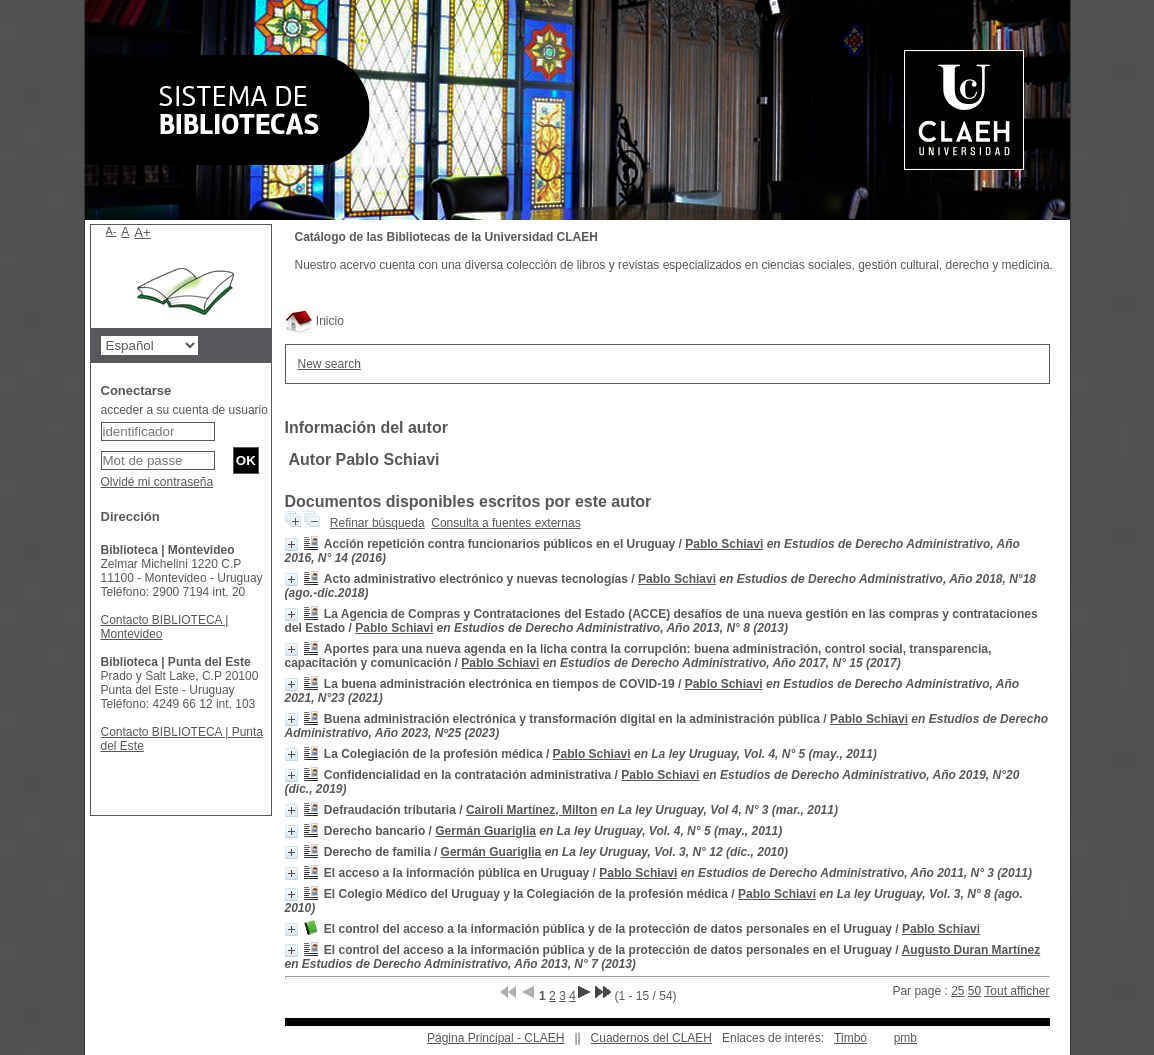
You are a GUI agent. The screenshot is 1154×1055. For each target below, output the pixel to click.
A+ (142, 232)
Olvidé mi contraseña (157, 482)
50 (974, 991)
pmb (905, 1038)
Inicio (314, 321)
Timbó (850, 1038)
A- (111, 231)
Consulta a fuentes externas (505, 523)
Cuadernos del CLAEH (651, 1038)
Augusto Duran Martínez (971, 950)
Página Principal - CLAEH (495, 1038)
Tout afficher (1016, 991)
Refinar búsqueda (377, 523)
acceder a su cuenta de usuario (184, 410)
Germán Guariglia (485, 831)
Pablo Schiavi (724, 544)
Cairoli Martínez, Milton (531, 810)
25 (957, 991)
